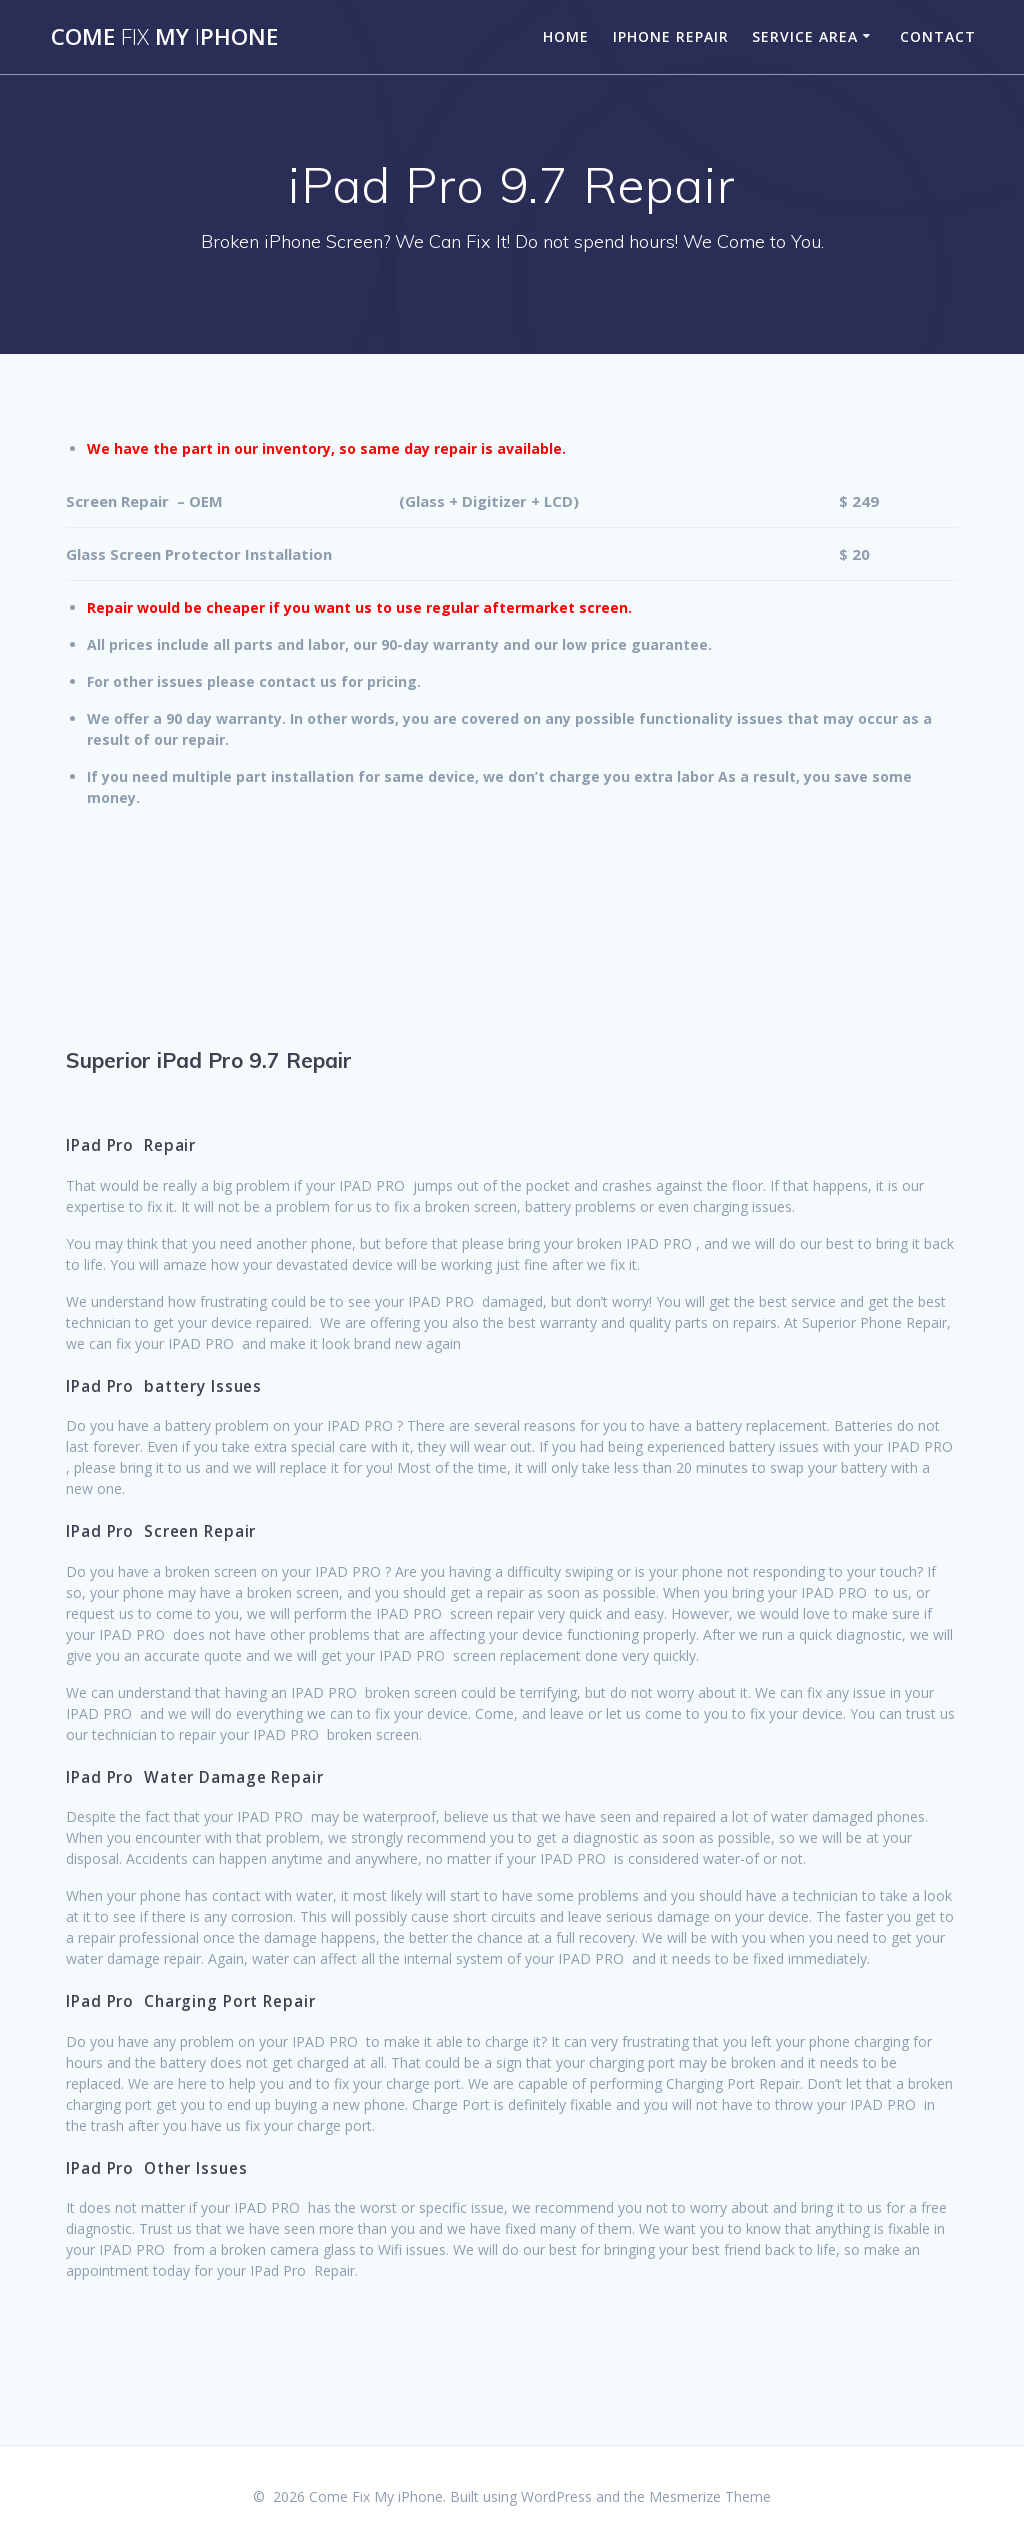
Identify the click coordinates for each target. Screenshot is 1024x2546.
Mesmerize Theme (710, 2496)
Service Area (805, 36)
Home (566, 36)
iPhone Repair (671, 36)
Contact (938, 36)
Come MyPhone (164, 37)
